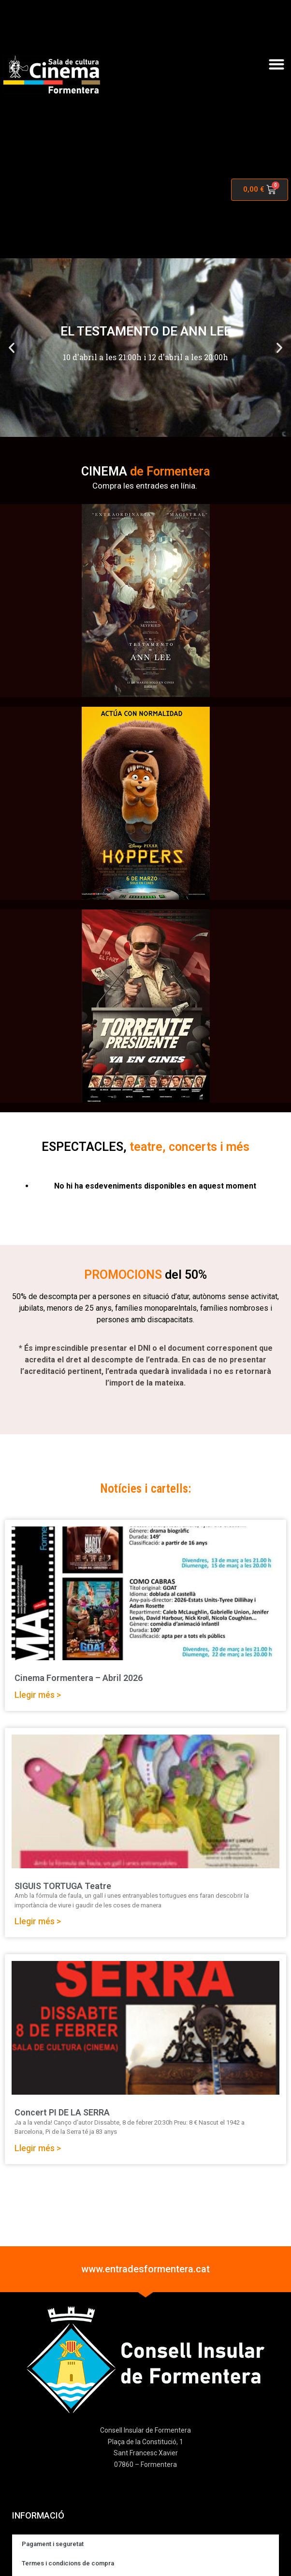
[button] (276, 64)
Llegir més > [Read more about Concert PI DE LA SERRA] (38, 2148)
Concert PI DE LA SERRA (62, 2112)
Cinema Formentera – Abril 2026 (79, 1678)
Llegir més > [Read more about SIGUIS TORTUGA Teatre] (38, 1921)
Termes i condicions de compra (68, 2563)
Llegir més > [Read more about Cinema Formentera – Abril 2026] (38, 1695)
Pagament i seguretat (53, 2544)
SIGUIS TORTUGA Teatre (63, 1886)
